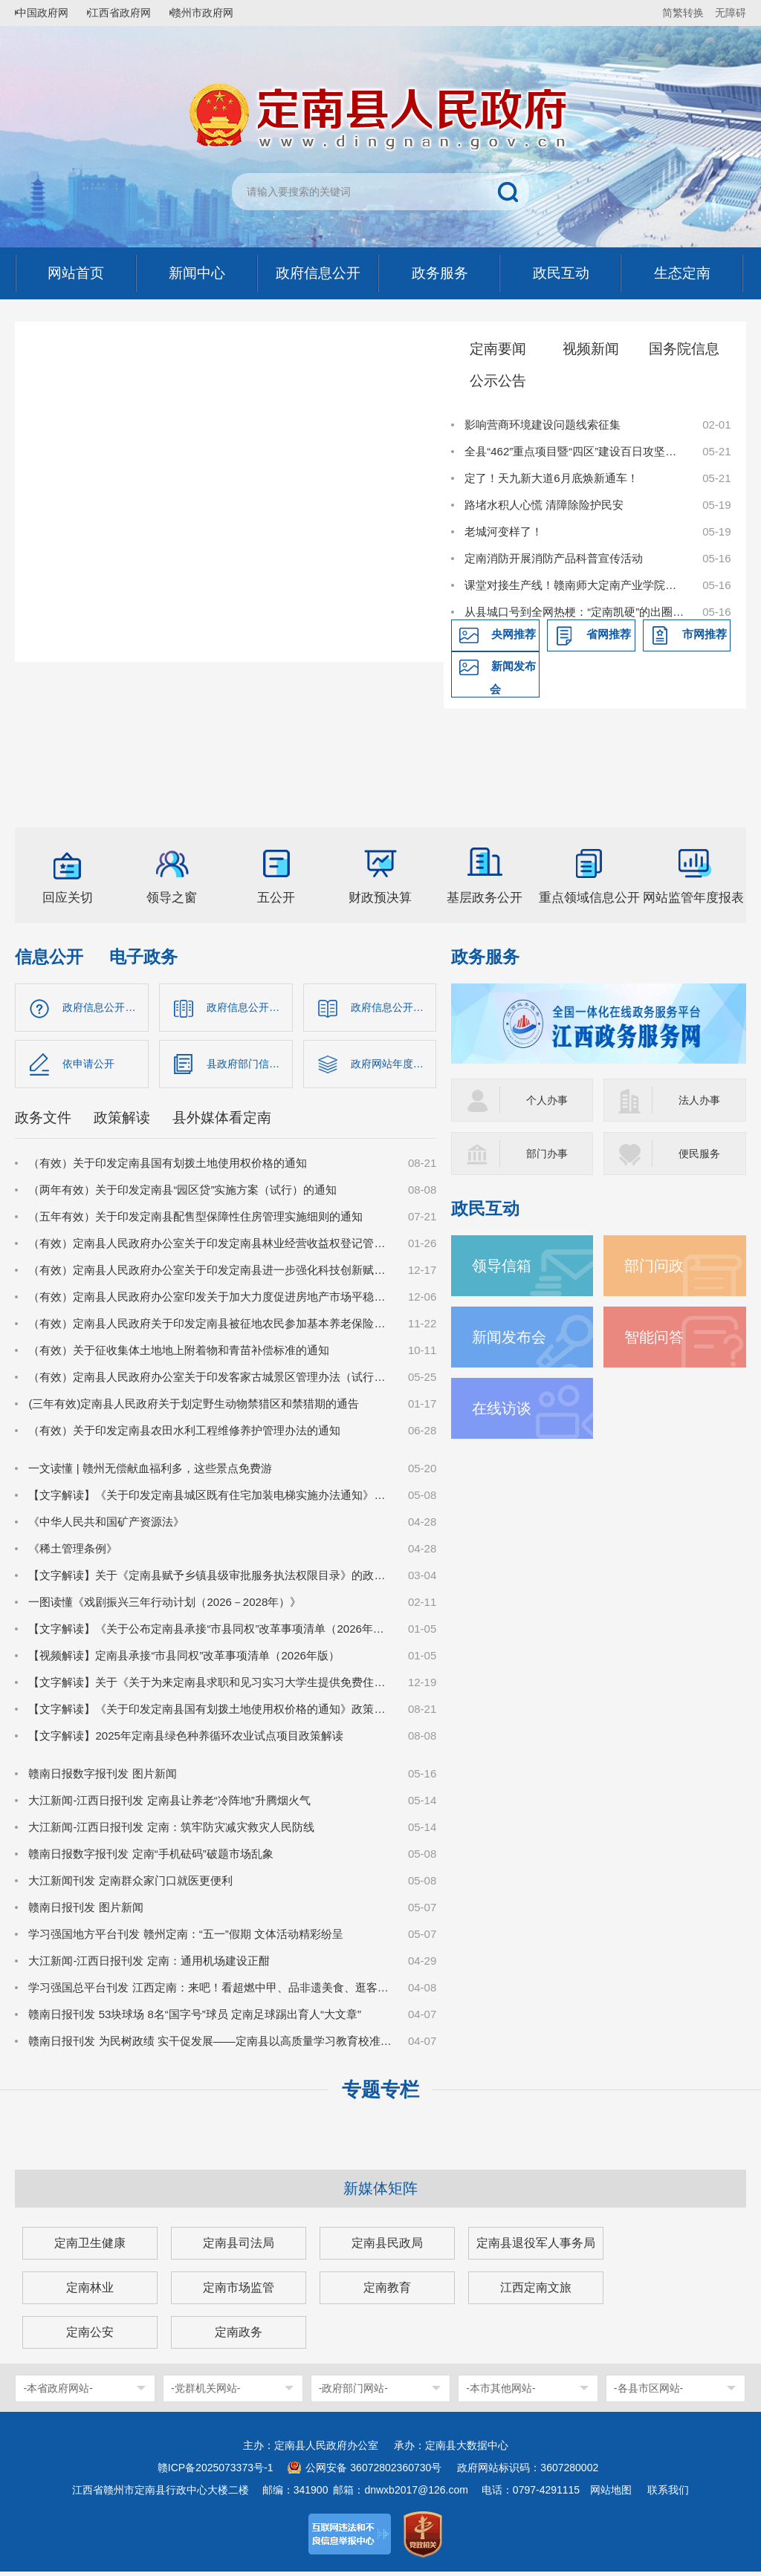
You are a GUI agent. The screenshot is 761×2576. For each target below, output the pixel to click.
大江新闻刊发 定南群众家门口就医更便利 (130, 1885)
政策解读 (122, 1122)
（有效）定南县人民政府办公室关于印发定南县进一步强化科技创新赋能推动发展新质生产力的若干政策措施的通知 (210, 1274)
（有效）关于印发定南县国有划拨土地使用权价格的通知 (167, 1167)
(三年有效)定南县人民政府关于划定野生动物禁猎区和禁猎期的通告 (193, 1408)
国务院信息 (684, 349)
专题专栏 (380, 2094)
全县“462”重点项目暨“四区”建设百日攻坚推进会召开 (575, 451)
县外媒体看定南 (221, 1122)
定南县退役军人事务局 (535, 2247)
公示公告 (498, 380)
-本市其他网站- (500, 2392)
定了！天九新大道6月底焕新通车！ (551, 478)
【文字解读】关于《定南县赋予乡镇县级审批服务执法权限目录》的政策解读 (210, 1579)
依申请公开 (90, 1066)
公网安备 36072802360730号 (373, 2472)
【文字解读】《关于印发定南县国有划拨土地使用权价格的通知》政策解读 (210, 1713)
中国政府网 (48, 13)
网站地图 (611, 2494)
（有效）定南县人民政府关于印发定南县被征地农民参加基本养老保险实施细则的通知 (210, 1327)
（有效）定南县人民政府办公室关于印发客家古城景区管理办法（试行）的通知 (210, 1381)
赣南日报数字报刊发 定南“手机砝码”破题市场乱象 (150, 1858)
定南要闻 (498, 349)
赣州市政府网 (220, 13)
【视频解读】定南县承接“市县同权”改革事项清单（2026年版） (183, 1659)
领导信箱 (503, 1265)
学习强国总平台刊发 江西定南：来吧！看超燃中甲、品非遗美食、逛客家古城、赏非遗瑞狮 (210, 1991)
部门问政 (655, 1265)
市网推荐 (704, 634)
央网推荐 (513, 634)
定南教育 (387, 2292)
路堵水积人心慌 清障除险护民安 (544, 504)
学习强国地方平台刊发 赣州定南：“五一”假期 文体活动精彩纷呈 (185, 1938)
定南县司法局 (238, 2247)
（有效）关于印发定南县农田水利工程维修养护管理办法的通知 (184, 1434)
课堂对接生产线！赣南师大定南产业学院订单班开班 (575, 585)
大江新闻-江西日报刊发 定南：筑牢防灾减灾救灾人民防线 (171, 1831)
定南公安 (90, 2336)
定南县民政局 (387, 2247)
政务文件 (43, 1122)
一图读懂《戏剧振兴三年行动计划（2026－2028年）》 (164, 1606)
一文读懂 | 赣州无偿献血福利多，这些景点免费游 (149, 1472)
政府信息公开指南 (105, 1007)
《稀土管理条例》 (72, 1552)
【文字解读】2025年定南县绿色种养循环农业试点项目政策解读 (185, 1740)
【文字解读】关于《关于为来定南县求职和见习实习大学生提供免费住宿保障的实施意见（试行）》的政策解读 (210, 1686)
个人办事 (548, 1099)
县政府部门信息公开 (250, 1066)
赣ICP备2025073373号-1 (215, 2472)
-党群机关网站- (205, 2392)
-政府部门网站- (353, 2392)
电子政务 (143, 957)
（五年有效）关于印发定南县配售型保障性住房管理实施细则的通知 (195, 1220)
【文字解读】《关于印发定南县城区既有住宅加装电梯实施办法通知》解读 (210, 1499)
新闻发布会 (513, 677)
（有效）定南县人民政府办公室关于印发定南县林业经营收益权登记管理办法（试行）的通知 (210, 1247)
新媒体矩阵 (380, 2193)
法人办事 (701, 1099)
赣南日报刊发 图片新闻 (85, 1911)
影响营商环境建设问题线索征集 (542, 424)
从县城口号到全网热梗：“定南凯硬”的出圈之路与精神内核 (575, 611)
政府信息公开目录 (250, 1007)
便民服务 (701, 1153)
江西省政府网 (131, 13)
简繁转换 (683, 13)
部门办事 (548, 1153)
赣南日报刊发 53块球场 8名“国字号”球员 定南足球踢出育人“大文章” (194, 2018)
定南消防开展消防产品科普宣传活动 (553, 558)
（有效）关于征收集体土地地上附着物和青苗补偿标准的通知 (178, 1354)
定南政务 (238, 2336)
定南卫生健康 (90, 2247)
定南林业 (90, 2292)
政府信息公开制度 (394, 1007)
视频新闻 (591, 349)
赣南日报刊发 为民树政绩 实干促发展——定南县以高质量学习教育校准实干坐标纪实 (210, 2045)
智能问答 (655, 1336)
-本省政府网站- (57, 2392)
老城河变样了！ (503, 531)
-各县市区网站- (648, 2392)
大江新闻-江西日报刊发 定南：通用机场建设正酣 (148, 1965)
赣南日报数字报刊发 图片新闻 (102, 1778)
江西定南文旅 (535, 2292)
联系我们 (668, 2494)
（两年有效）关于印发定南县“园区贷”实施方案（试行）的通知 (182, 1194)
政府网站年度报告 (394, 1066)
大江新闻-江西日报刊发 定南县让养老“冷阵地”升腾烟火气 (169, 1804)
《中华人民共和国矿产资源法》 (106, 1526)
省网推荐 (608, 634)
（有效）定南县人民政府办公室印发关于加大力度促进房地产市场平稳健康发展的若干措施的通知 (210, 1301)
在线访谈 (503, 1408)
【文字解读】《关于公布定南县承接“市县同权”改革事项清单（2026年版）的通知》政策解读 (210, 1633)
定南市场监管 (238, 2292)
